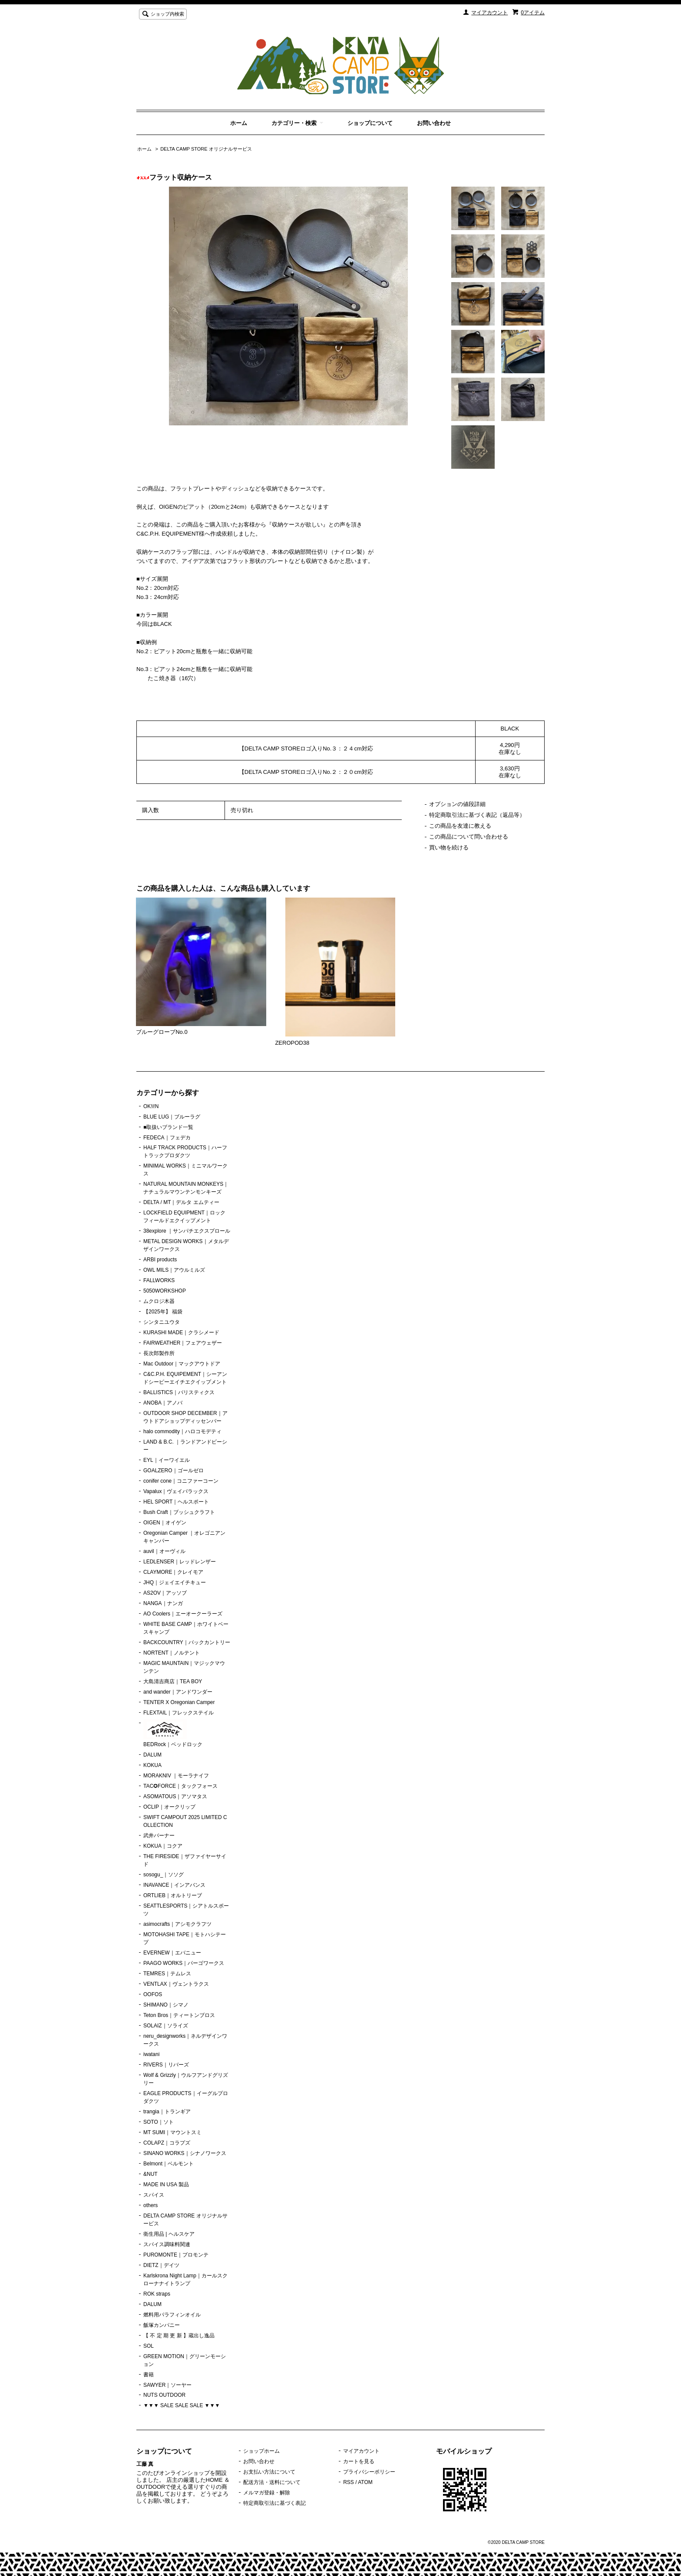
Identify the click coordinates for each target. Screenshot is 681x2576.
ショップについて (370, 123)
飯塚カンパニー (161, 2325)
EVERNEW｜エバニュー (172, 1953)
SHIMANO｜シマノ (165, 2005)
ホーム (238, 123)
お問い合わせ (434, 123)
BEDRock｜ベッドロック (172, 1733)
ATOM (365, 2482)
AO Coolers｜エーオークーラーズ (182, 1614)
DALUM (152, 1755)
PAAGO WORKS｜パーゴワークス (183, 1963)
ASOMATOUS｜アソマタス (175, 1796)
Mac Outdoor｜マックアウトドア (181, 1364)
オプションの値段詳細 (457, 804)
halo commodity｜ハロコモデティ (182, 1431)
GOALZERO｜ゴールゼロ (173, 1470)
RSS (348, 2482)
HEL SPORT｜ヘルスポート (176, 1502)
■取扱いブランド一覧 (168, 1127)
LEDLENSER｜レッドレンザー (179, 1562)
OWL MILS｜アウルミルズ (174, 1270)
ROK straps (156, 2294)
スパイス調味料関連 (166, 2244)
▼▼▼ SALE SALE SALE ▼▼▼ (181, 2405)
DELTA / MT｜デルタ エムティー (181, 1202)
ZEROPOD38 (292, 1043)
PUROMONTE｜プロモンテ (175, 2255)
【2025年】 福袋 (162, 1312)
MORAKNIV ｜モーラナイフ (176, 1776)
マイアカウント (489, 13)
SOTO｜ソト (158, 2122)
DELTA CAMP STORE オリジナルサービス (206, 148)
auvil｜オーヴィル (164, 1551)
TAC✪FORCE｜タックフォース (180, 1786)
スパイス (153, 2195)
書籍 (148, 2375)
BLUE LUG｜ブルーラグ (171, 1117)
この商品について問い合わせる (468, 836)
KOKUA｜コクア (162, 1846)
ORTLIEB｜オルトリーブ (172, 1895)
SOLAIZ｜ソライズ (165, 2026)
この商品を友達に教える (460, 825)
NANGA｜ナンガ (163, 1603)
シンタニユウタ (161, 1322)
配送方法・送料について (272, 2482)
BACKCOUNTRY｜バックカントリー (186, 1642)
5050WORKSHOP (164, 1291)
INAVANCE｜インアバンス (174, 1885)
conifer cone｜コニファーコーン (180, 1481)
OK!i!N (151, 1106)
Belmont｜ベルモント (168, 2164)
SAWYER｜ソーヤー (167, 2385)
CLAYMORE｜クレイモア (173, 1572)
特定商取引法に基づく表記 (274, 2503)
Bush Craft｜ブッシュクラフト (179, 1512)
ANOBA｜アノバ (162, 1403)
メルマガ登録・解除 (266, 2493)
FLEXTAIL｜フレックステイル (178, 1713)
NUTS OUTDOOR (164, 2395)
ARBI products (160, 1260)
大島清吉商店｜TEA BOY (172, 1681)
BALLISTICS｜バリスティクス (179, 1392)
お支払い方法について (269, 2472)
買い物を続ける (449, 847)
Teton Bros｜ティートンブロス (179, 2015)
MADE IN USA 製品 (166, 2184)
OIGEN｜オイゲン (164, 1523)
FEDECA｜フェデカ (167, 1138)
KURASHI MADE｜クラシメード (181, 1332)
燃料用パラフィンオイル (172, 2315)
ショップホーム (261, 2451)
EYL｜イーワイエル (166, 1460)
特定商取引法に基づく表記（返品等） (477, 815)
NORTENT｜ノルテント (171, 1653)
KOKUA (152, 1765)
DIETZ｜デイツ (161, 2265)
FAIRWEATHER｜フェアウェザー (182, 1343)
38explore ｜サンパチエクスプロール (186, 1231)
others (150, 2205)
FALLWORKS (159, 1280)
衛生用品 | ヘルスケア (169, 2234)
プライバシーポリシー (369, 2472)
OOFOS (152, 1994)
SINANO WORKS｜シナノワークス (184, 2153)
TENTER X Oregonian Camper (179, 1702)
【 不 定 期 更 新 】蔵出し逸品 (179, 2336)
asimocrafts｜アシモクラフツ (177, 1924)
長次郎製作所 (159, 1353)
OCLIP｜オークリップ (169, 1807)
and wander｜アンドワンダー (177, 1692)
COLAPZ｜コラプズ (166, 2143)
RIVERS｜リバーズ (166, 2065)
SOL (148, 2346)
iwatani (151, 2054)
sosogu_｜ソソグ (163, 1875)
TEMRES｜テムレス (167, 1974)
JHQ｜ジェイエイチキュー (174, 1582)
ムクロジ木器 (159, 1301)
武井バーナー (159, 1835)
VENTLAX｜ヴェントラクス (176, 1984)
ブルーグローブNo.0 (161, 1032)
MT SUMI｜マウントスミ (172, 2132)
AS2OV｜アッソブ (165, 1593)
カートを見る (358, 2461)
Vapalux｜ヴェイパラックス (175, 1491)
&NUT (150, 2174)
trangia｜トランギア (167, 2112)
